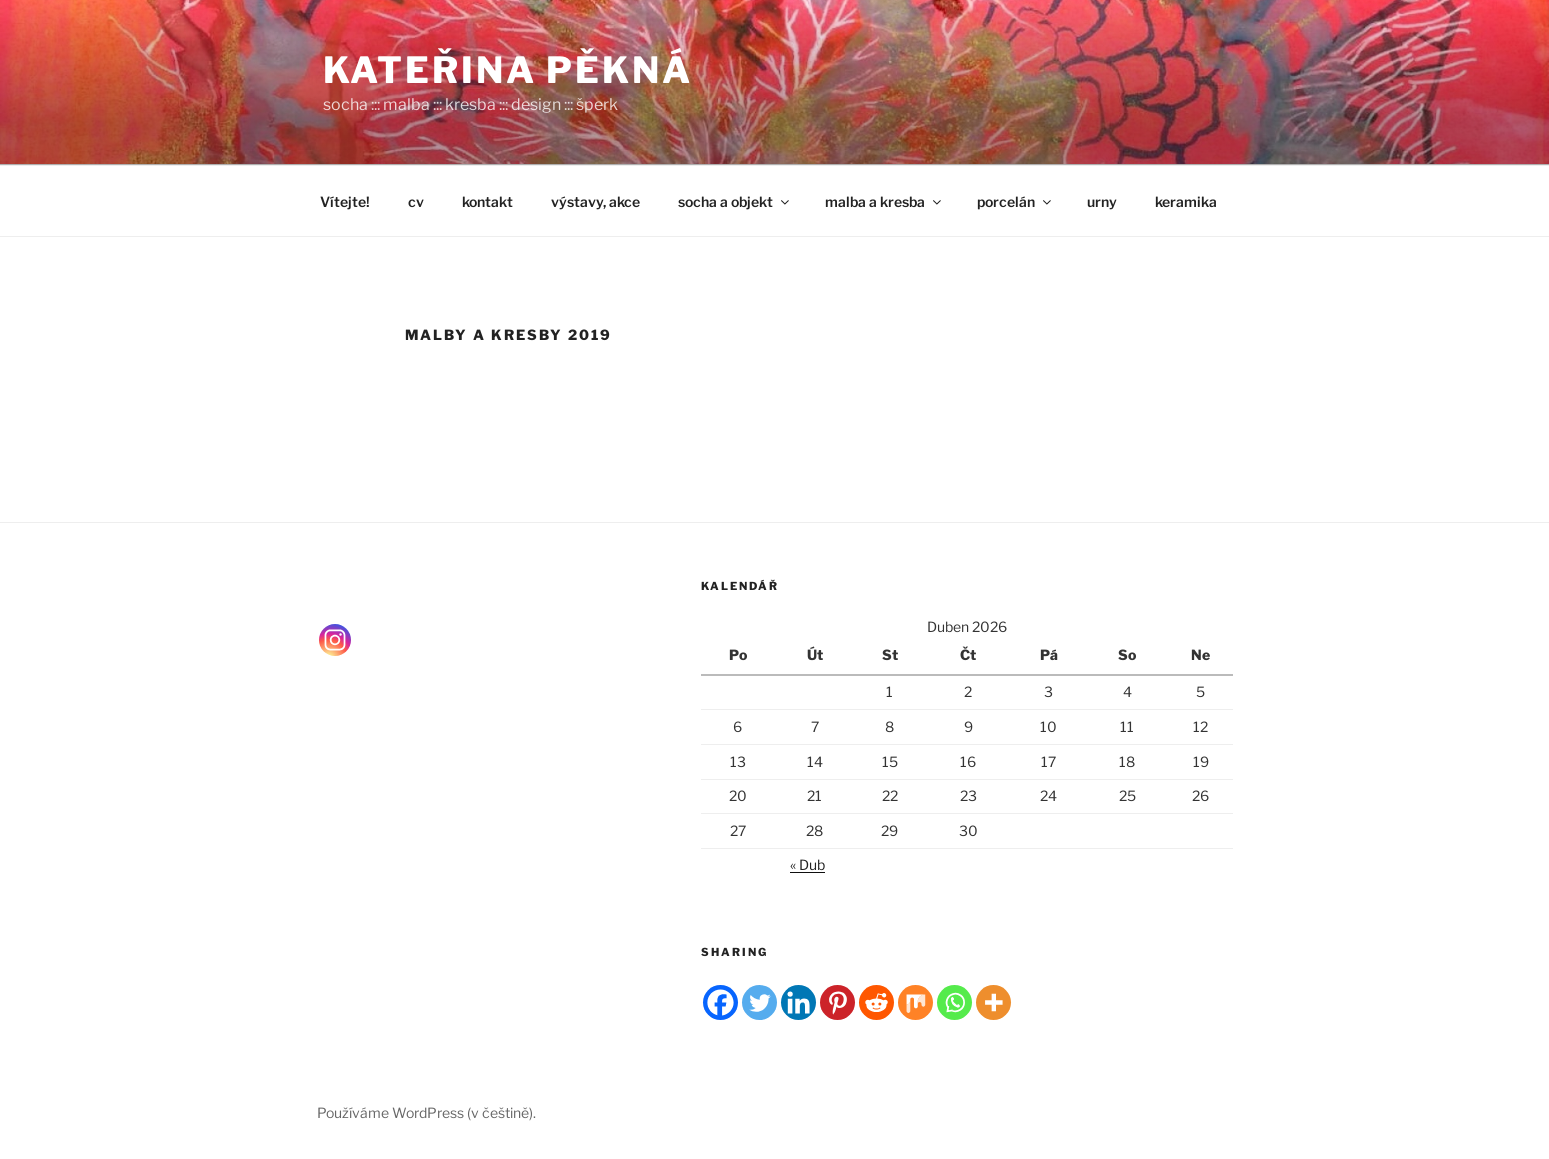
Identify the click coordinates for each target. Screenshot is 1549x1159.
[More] (993, 1002)
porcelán (1015, 201)
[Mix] (915, 1002)
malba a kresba (884, 201)
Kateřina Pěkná (508, 70)
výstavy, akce (595, 201)
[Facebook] (720, 1002)
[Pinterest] (837, 1002)
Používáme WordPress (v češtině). (426, 1112)
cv (416, 201)
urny (1102, 201)
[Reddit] (876, 1002)
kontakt (487, 201)
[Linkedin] (798, 1002)
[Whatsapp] (954, 1002)
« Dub (807, 864)
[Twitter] (759, 1002)
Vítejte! (345, 201)
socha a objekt (735, 201)
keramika (1186, 201)
